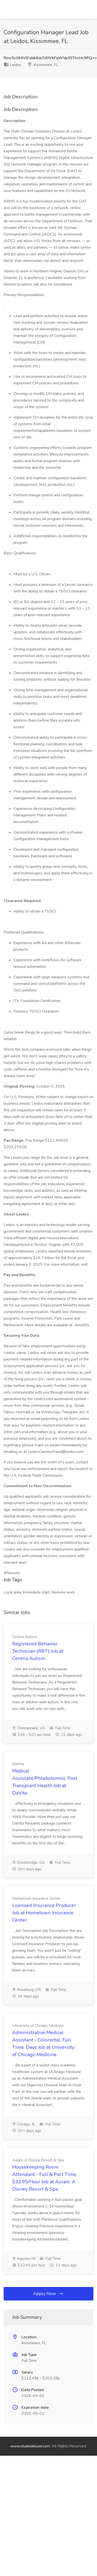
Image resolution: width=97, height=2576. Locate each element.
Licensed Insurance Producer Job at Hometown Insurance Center (44, 1912)
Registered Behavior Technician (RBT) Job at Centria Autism (37, 1651)
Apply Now (48, 2294)
